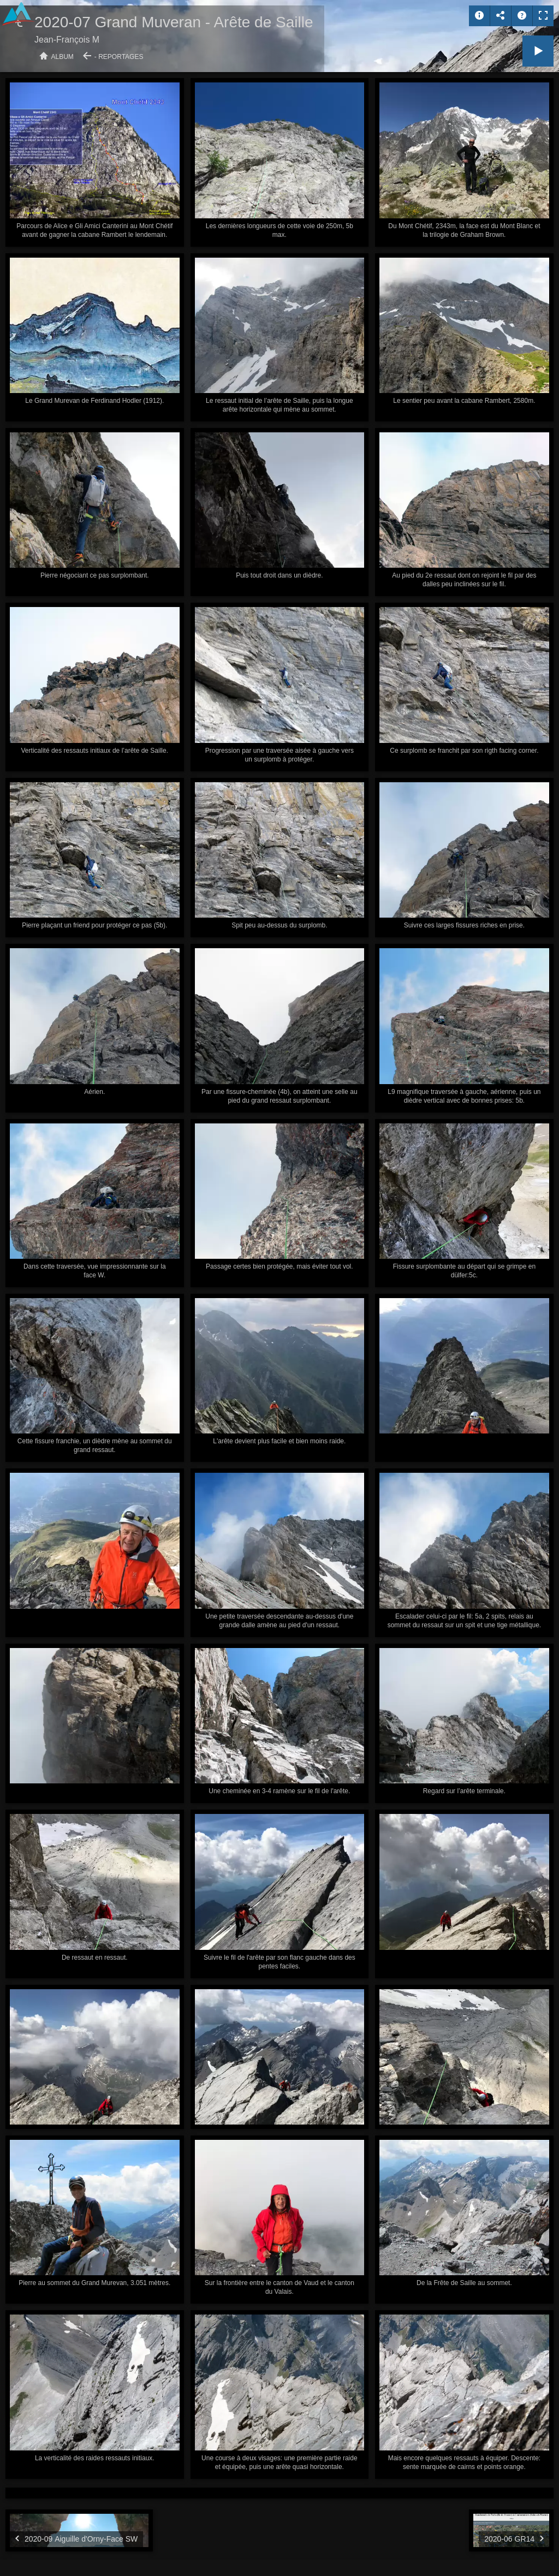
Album (62, 57)
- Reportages (119, 57)
